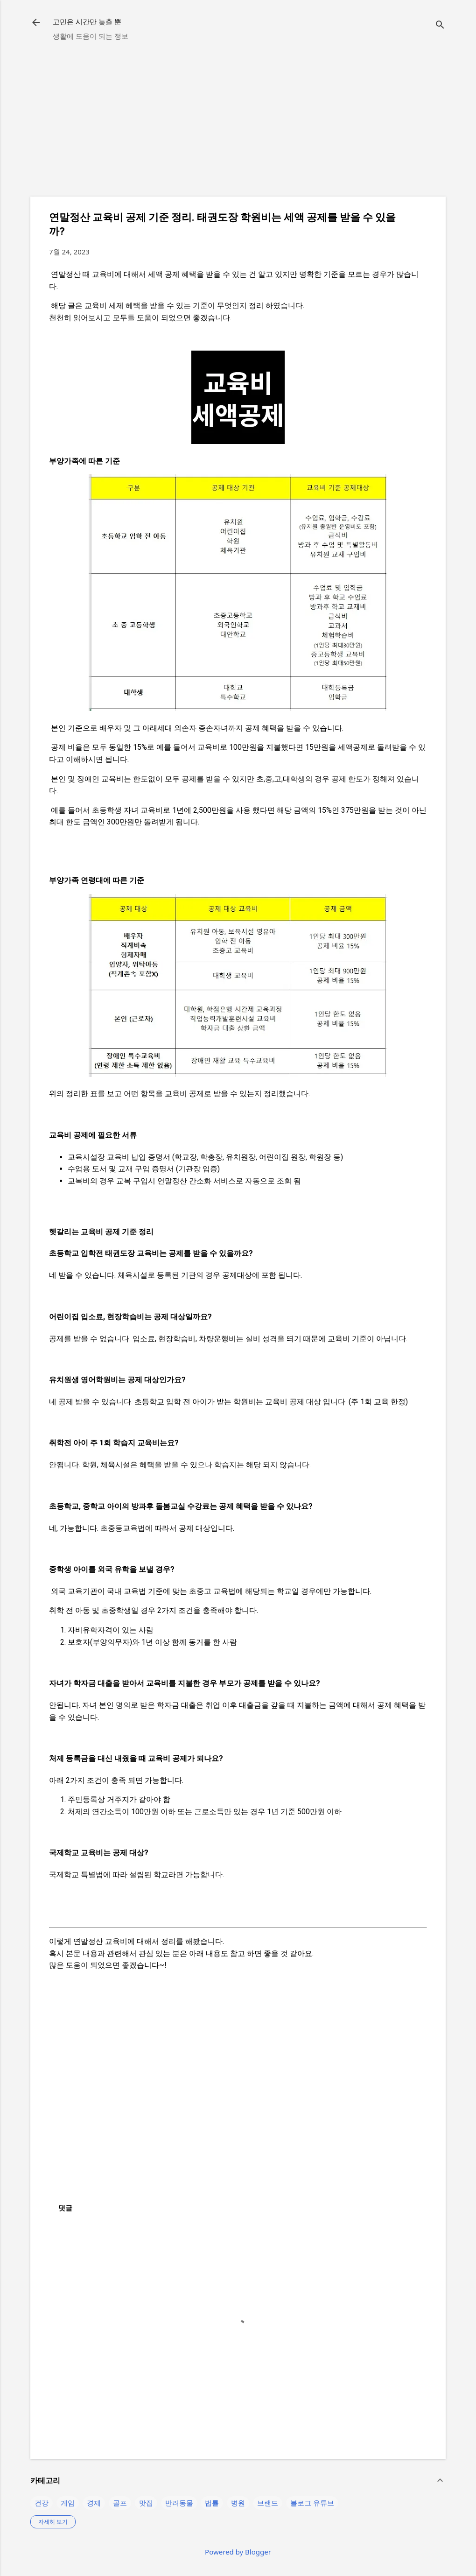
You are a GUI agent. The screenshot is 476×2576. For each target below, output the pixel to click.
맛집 (146, 2502)
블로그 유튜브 (312, 2502)
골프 (120, 2502)
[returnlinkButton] (36, 23)
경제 (94, 2502)
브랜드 (267, 2502)
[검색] (440, 25)
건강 (42, 2502)
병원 (238, 2502)
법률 (212, 2502)
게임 (68, 2502)
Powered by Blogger (238, 2551)
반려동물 (179, 2502)
